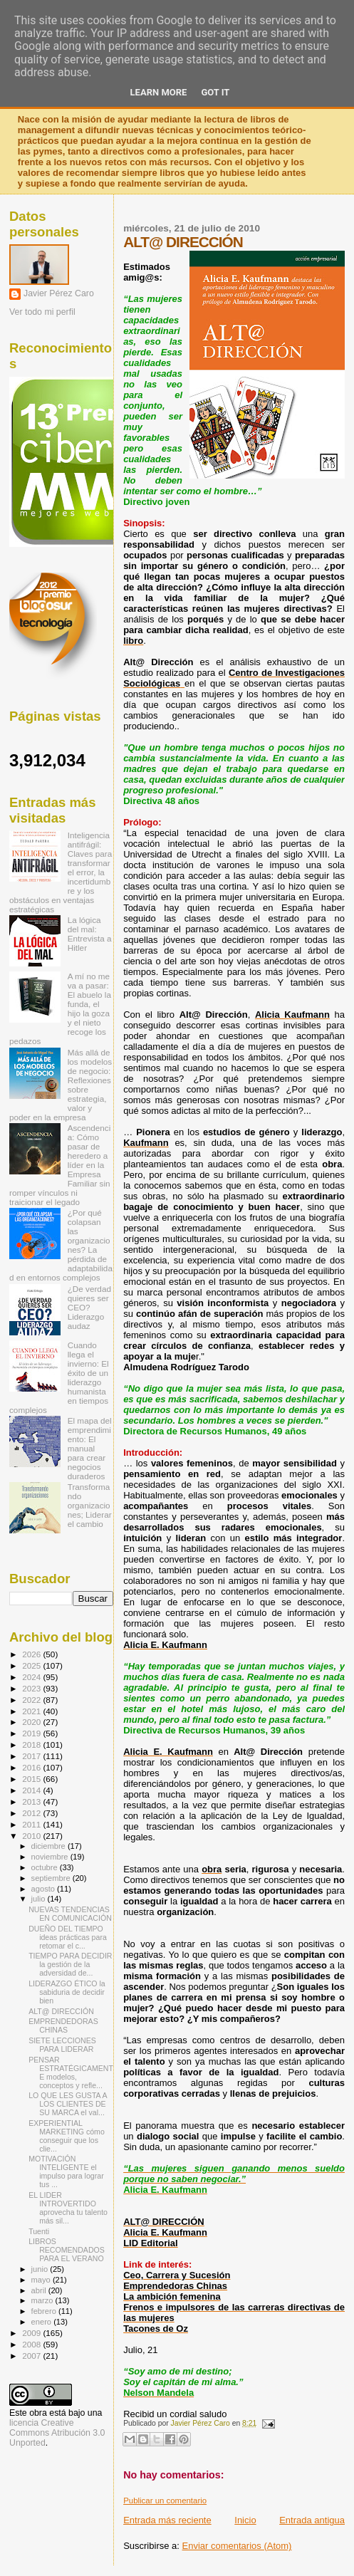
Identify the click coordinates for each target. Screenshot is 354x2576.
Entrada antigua (312, 2520)
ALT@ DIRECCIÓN (61, 2011)
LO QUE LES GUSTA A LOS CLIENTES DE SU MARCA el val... (67, 2104)
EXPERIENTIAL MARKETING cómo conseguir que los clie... (66, 2136)
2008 (32, 2344)
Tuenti (38, 2231)
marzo (43, 2300)
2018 (32, 1744)
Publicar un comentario (165, 2500)
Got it (215, 92)
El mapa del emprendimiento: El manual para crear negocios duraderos (90, 1448)
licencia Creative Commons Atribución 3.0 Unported (57, 2433)
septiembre (52, 1878)
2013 (32, 1801)
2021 (32, 1711)
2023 (32, 1688)
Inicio (245, 2520)
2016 (32, 1767)
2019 (32, 1733)
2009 (32, 2332)
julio (39, 1898)
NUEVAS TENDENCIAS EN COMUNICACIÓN (70, 1913)
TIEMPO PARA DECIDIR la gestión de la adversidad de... (70, 1964)
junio (41, 2269)
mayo (42, 2279)
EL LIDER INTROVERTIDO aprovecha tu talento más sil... (68, 2208)
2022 (32, 1699)
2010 (32, 1835)
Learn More (158, 92)
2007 (32, 2355)
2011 (32, 1824)
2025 (32, 1665)
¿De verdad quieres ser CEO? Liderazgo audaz (89, 1307)
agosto (44, 1888)
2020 (32, 1721)
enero (42, 2321)
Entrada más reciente (167, 2520)
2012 (32, 1813)
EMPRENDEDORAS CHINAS (63, 2025)
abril (39, 2290)
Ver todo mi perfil (42, 312)
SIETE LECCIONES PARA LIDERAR (62, 2044)
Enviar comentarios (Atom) (237, 2545)
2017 (32, 1756)
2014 (32, 1790)
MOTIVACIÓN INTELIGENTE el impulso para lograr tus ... (66, 2171)
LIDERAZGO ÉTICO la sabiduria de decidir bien (66, 1992)
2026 (32, 1654)
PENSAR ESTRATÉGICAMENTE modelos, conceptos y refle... (70, 2072)
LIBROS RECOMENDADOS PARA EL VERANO (66, 2250)
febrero (44, 2311)
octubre (45, 1867)
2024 (32, 1676)
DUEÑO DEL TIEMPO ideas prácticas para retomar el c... (67, 1937)
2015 (32, 1778)
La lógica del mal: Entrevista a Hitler (90, 933)
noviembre (51, 1856)
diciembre (49, 1846)
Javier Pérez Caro (59, 293)
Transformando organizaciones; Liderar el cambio (90, 1505)
